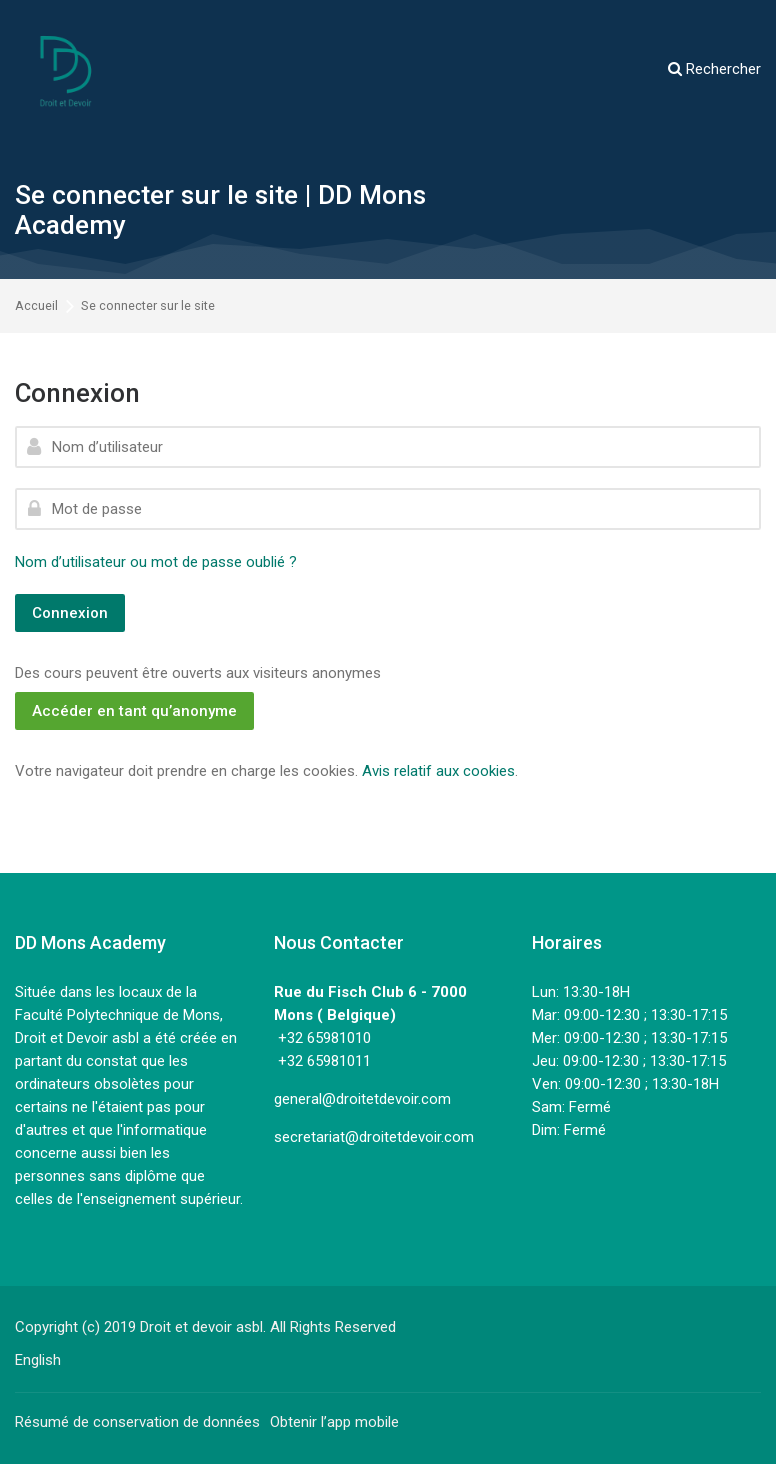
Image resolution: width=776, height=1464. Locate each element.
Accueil (36, 306)
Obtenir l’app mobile (334, 1422)
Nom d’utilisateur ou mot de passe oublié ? (156, 562)
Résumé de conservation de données (137, 1422)
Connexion (70, 613)
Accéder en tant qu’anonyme (134, 711)
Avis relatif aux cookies (438, 771)
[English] (38, 1360)
